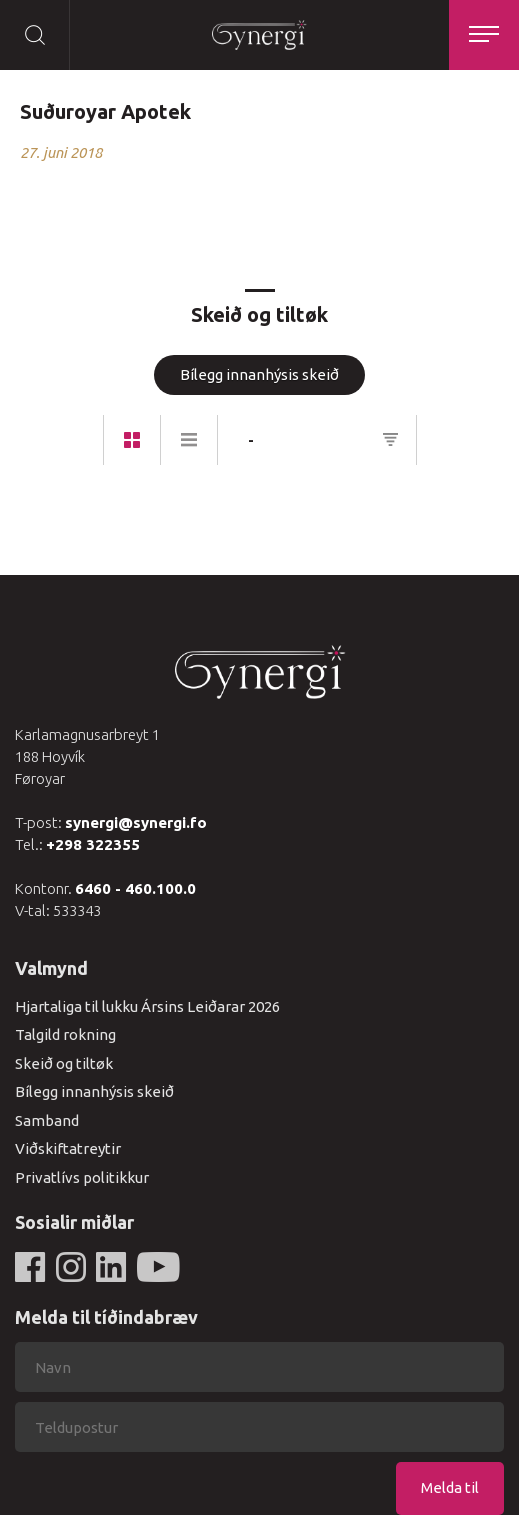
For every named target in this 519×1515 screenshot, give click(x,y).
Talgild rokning (65, 1034)
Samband (47, 1120)
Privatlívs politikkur (82, 1177)
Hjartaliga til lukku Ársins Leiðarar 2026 (147, 1006)
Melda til (450, 1487)
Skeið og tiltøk (64, 1063)
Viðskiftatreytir (68, 1148)
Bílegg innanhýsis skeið (259, 374)
